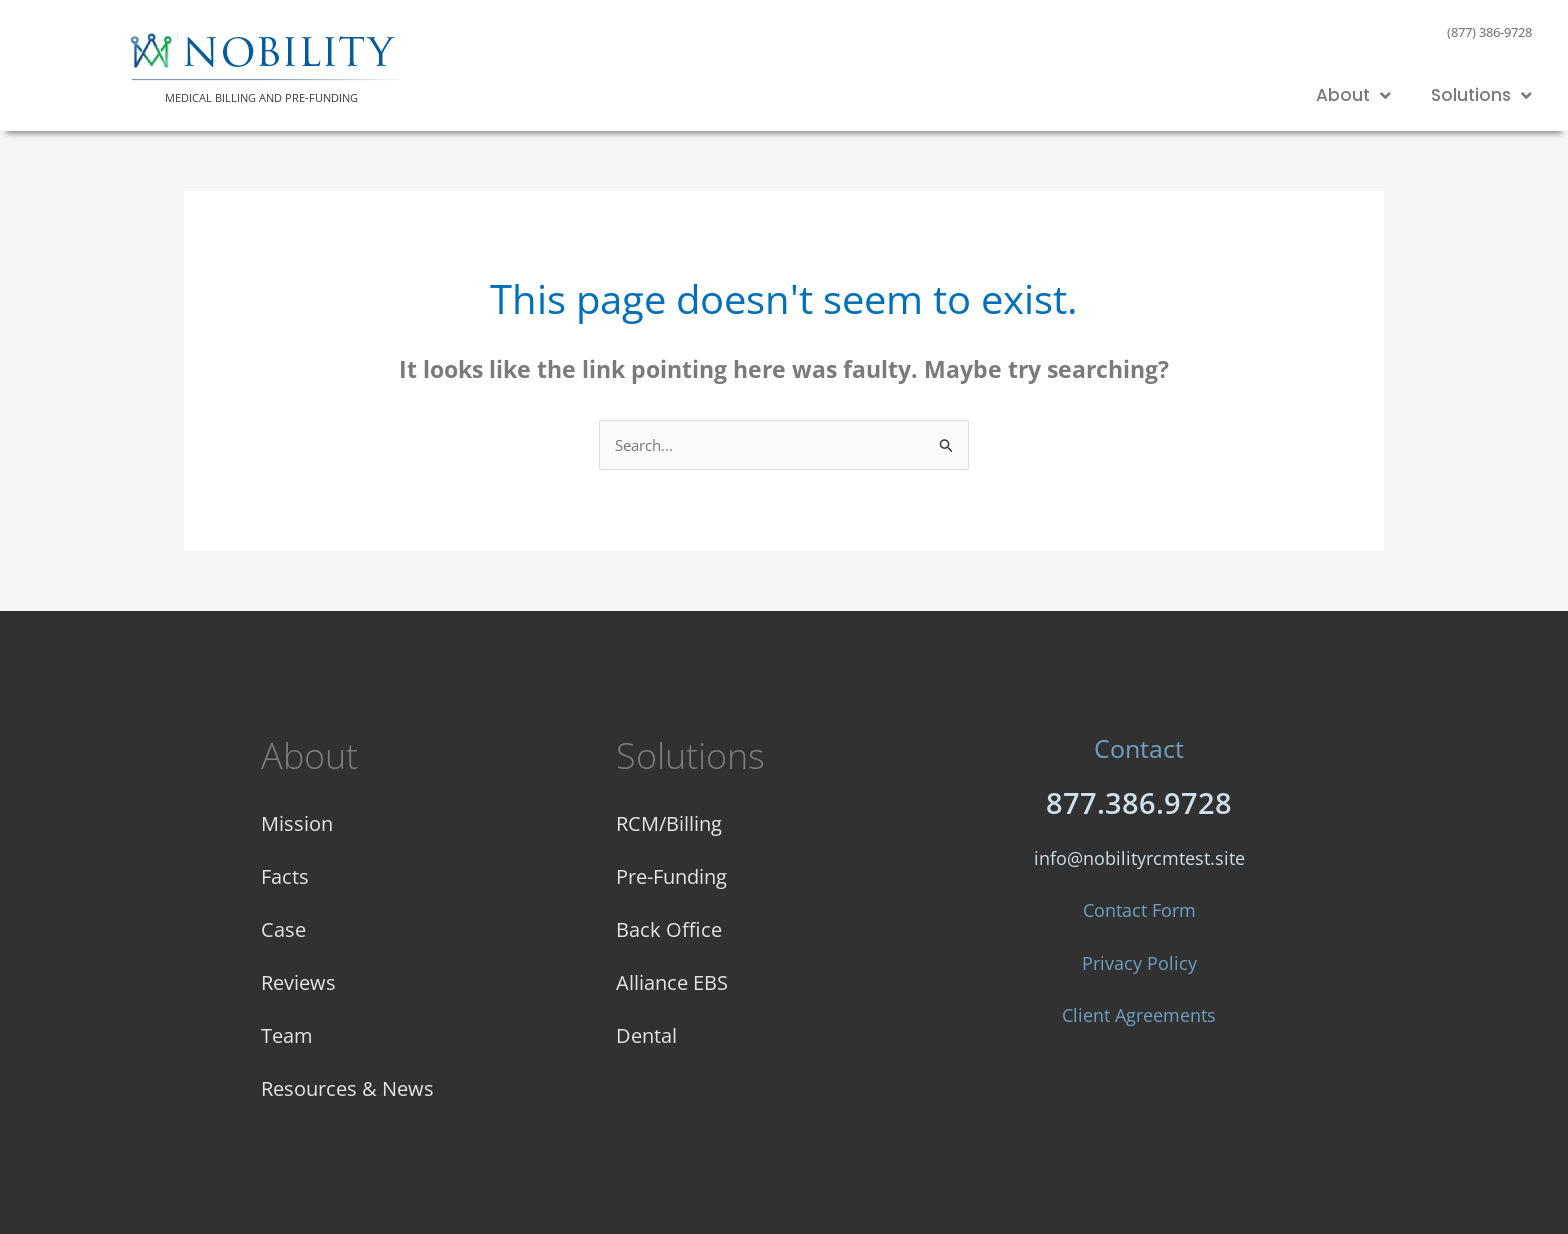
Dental (646, 1034)
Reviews (298, 981)
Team (287, 1034)
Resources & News (347, 1087)
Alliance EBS (672, 981)
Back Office (669, 928)
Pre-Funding (671, 875)
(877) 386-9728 (1489, 32)
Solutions (1481, 95)
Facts (285, 875)
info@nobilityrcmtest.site (1139, 858)
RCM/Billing (669, 822)
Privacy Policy (1139, 963)
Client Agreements (1139, 1015)
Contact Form (1139, 911)
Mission (297, 822)
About (1353, 95)
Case (283, 928)
